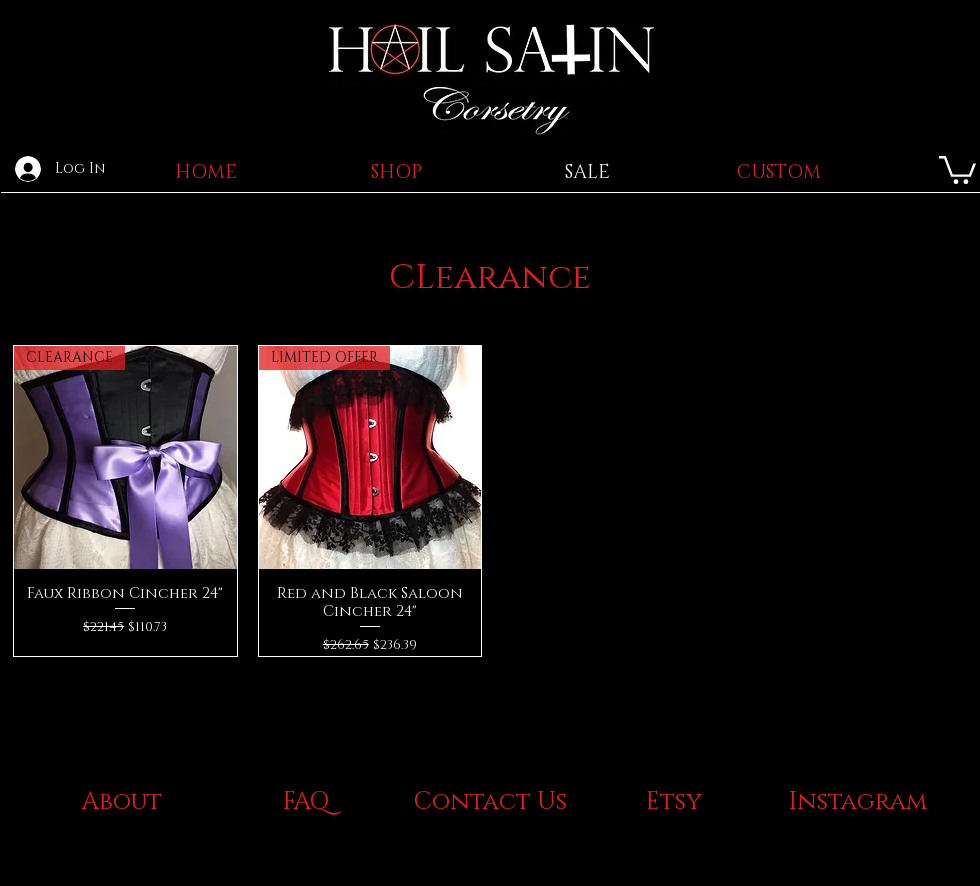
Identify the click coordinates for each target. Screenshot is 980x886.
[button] (957, 168)
